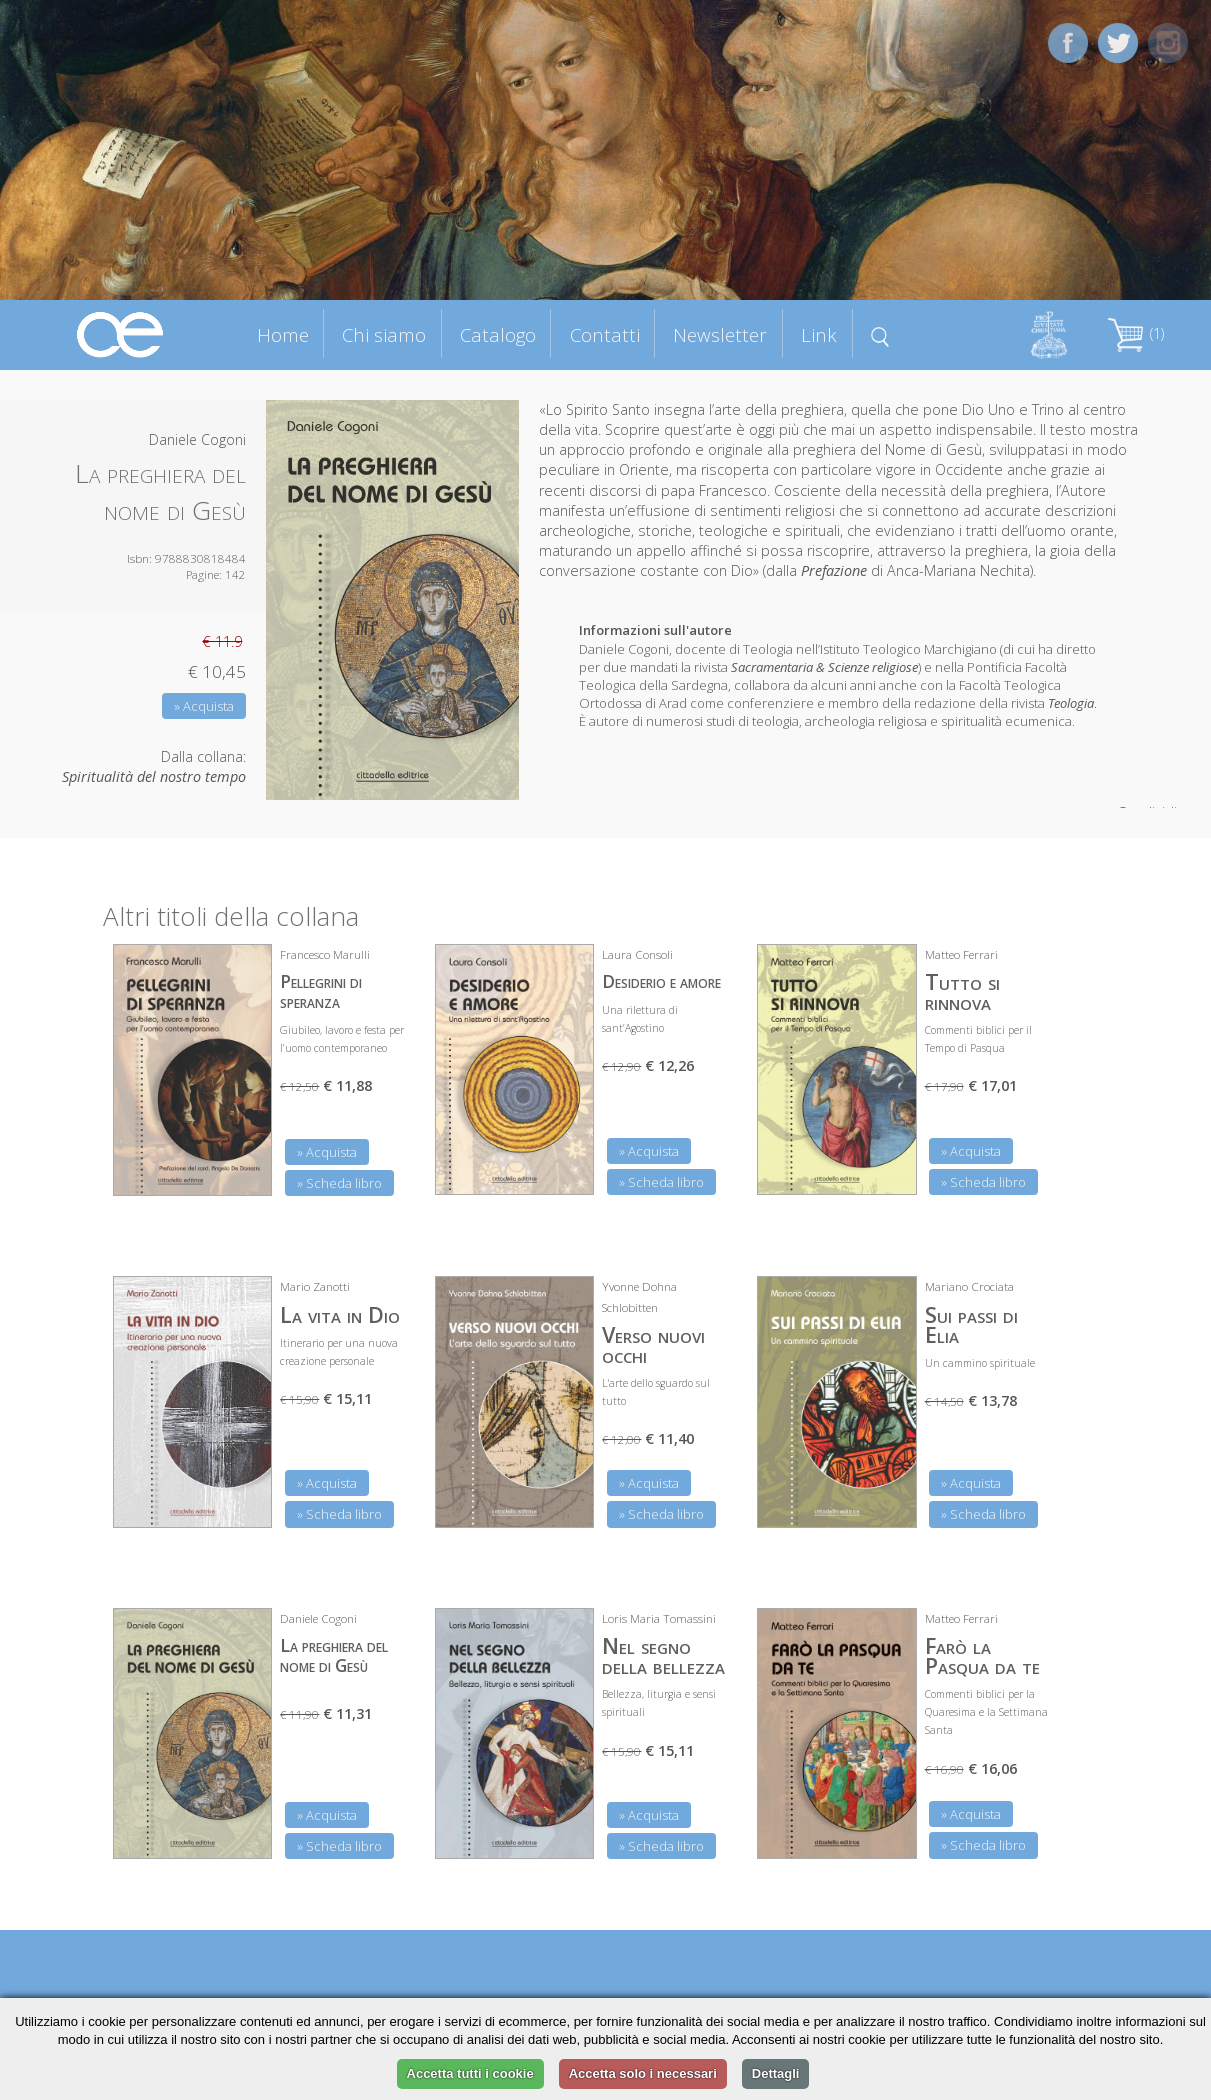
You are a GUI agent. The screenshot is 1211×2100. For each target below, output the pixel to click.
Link (819, 334)
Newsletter (720, 334)
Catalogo (498, 334)
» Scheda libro (339, 1183)
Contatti (605, 334)
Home (283, 334)
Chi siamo (384, 334)
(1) (1136, 333)
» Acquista (204, 706)
